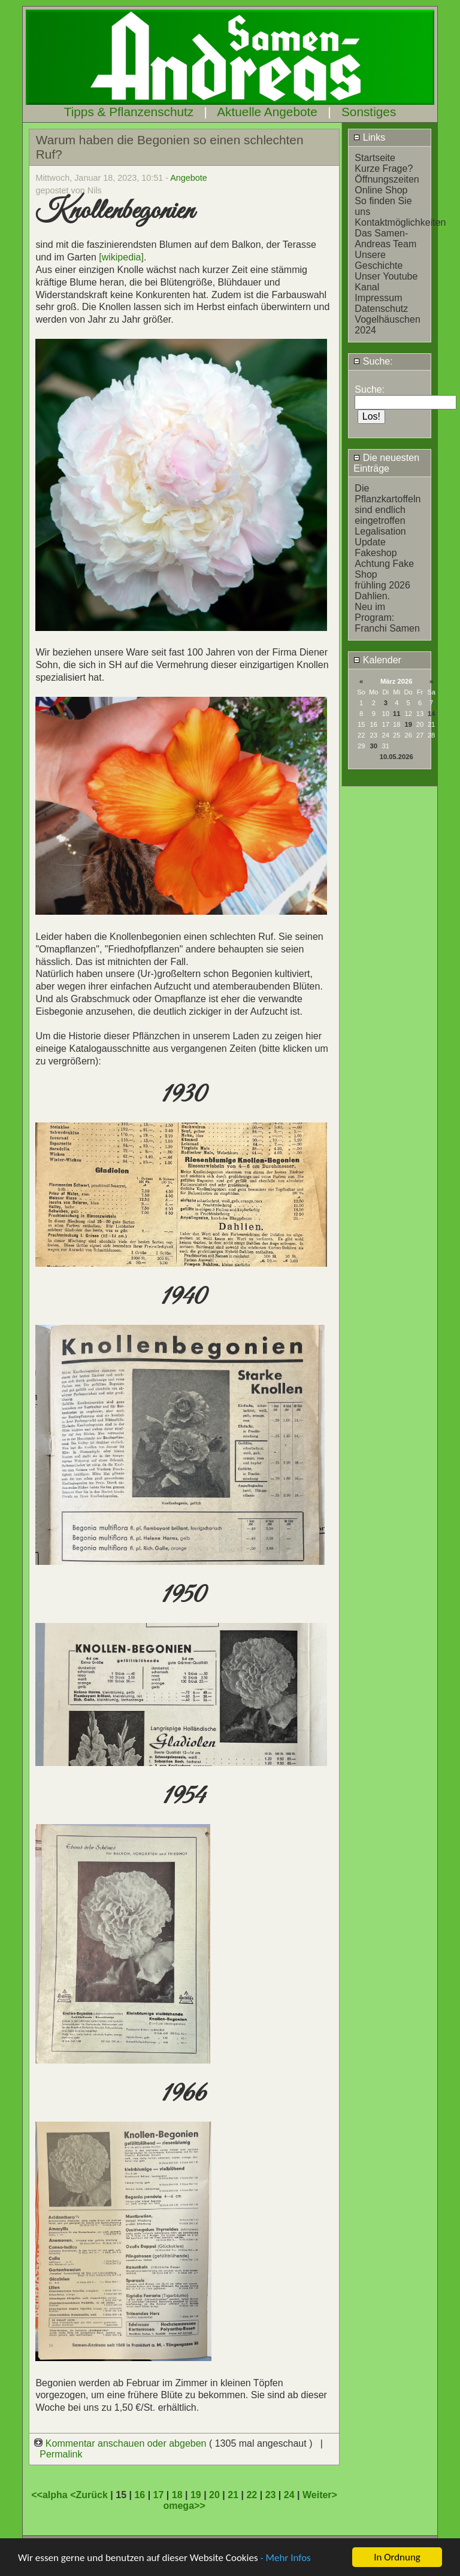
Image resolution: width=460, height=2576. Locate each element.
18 (177, 2495)
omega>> (184, 2506)
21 (233, 2495)
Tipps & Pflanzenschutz (129, 112)
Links (369, 137)
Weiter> (319, 2495)
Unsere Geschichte (378, 260)
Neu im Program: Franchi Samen (387, 617)
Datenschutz (381, 309)
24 (289, 2495)
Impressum (378, 298)
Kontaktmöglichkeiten (400, 222)
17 (158, 2495)
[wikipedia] (121, 257)
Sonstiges (368, 112)
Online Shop (381, 190)
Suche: (372, 361)
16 (139, 2495)
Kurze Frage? (384, 168)
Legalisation (380, 531)
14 (431, 713)
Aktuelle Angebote (267, 112)
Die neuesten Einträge (386, 463)
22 (251, 2495)
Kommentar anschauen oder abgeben (121, 2443)
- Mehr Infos (285, 2557)
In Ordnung (397, 2557)
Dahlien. (372, 596)
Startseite (375, 158)
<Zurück (90, 2495)
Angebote (188, 178)
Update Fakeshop (376, 547)
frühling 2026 (382, 585)
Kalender (377, 660)
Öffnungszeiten (387, 179)
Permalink (61, 2454)
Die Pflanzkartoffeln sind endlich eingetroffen (387, 504)
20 (214, 2495)
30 (373, 746)
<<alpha (50, 2495)
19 (407, 724)
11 (396, 713)
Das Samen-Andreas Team (385, 238)
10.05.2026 (396, 756)
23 (270, 2495)
